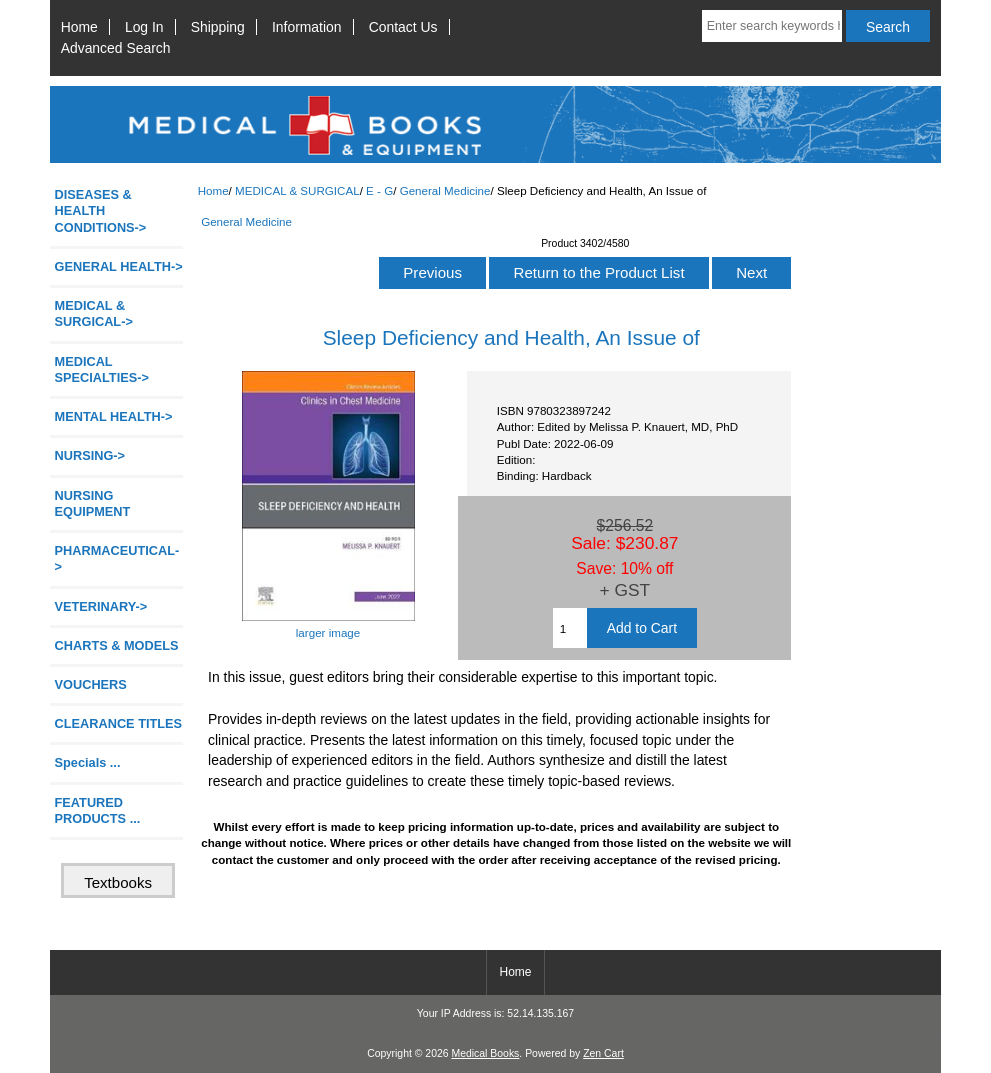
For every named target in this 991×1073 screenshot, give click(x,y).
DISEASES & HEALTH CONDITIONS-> (101, 210)
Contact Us (403, 27)
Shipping (218, 27)
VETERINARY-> (101, 606)
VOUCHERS (91, 684)
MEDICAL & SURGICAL (297, 190)
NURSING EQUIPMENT (93, 503)
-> (94, 313)
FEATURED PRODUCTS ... (98, 810)
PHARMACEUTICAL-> (117, 558)
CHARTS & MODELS (117, 645)
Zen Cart (603, 1053)
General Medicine (445, 190)
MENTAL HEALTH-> (114, 416)
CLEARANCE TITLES (119, 723)
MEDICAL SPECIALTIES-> (102, 369)
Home (79, 27)
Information (307, 27)
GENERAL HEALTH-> (119, 266)
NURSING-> (90, 455)
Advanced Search (116, 48)
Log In (144, 27)
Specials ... (88, 762)
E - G (379, 190)
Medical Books (485, 1053)
